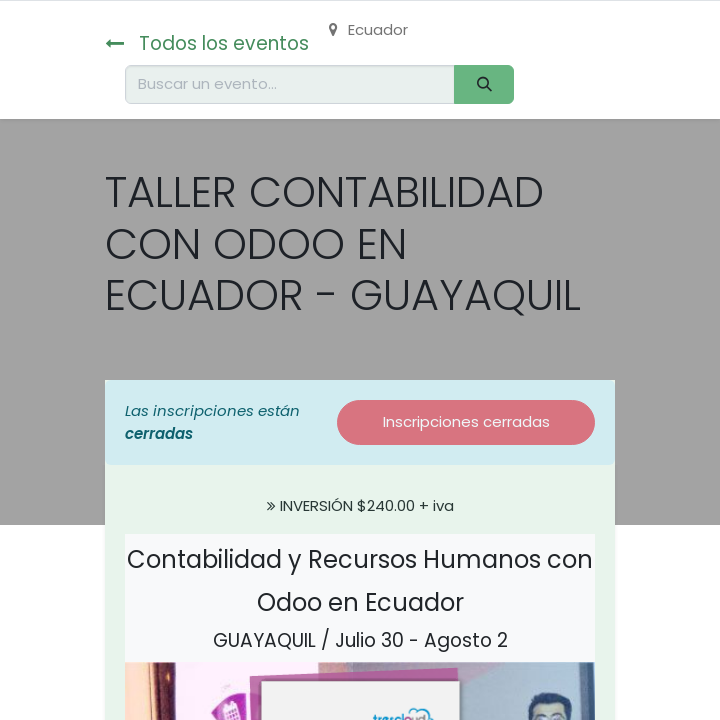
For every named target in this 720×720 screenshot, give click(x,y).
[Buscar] (484, 84)
